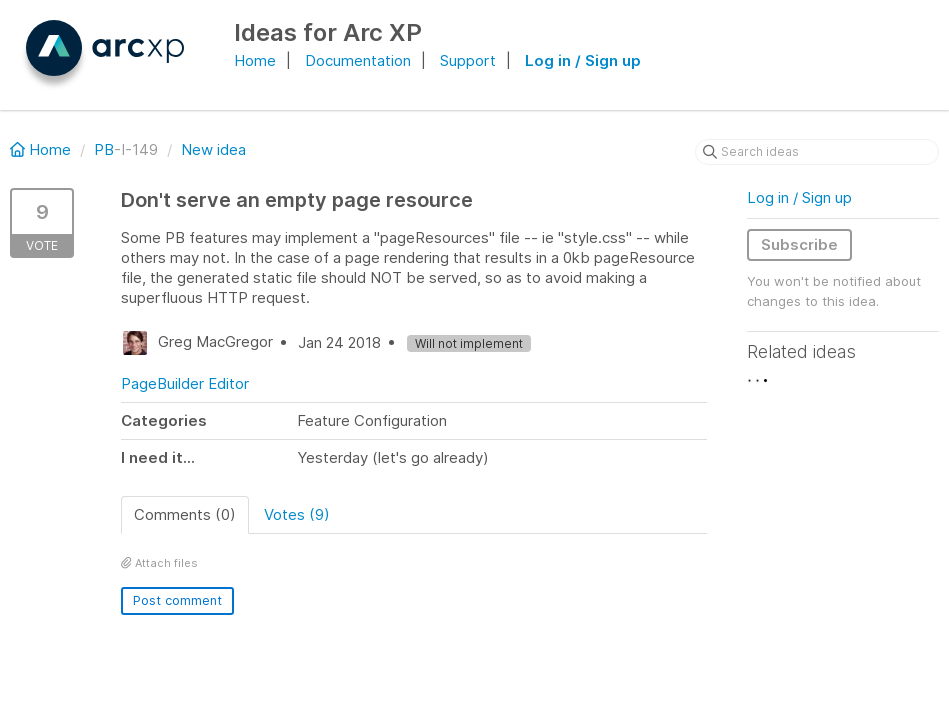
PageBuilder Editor (185, 383)
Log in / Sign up (583, 60)
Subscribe (799, 244)
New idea (213, 149)
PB (104, 149)
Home (255, 60)
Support (468, 60)
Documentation (358, 60)
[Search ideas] (817, 152)
